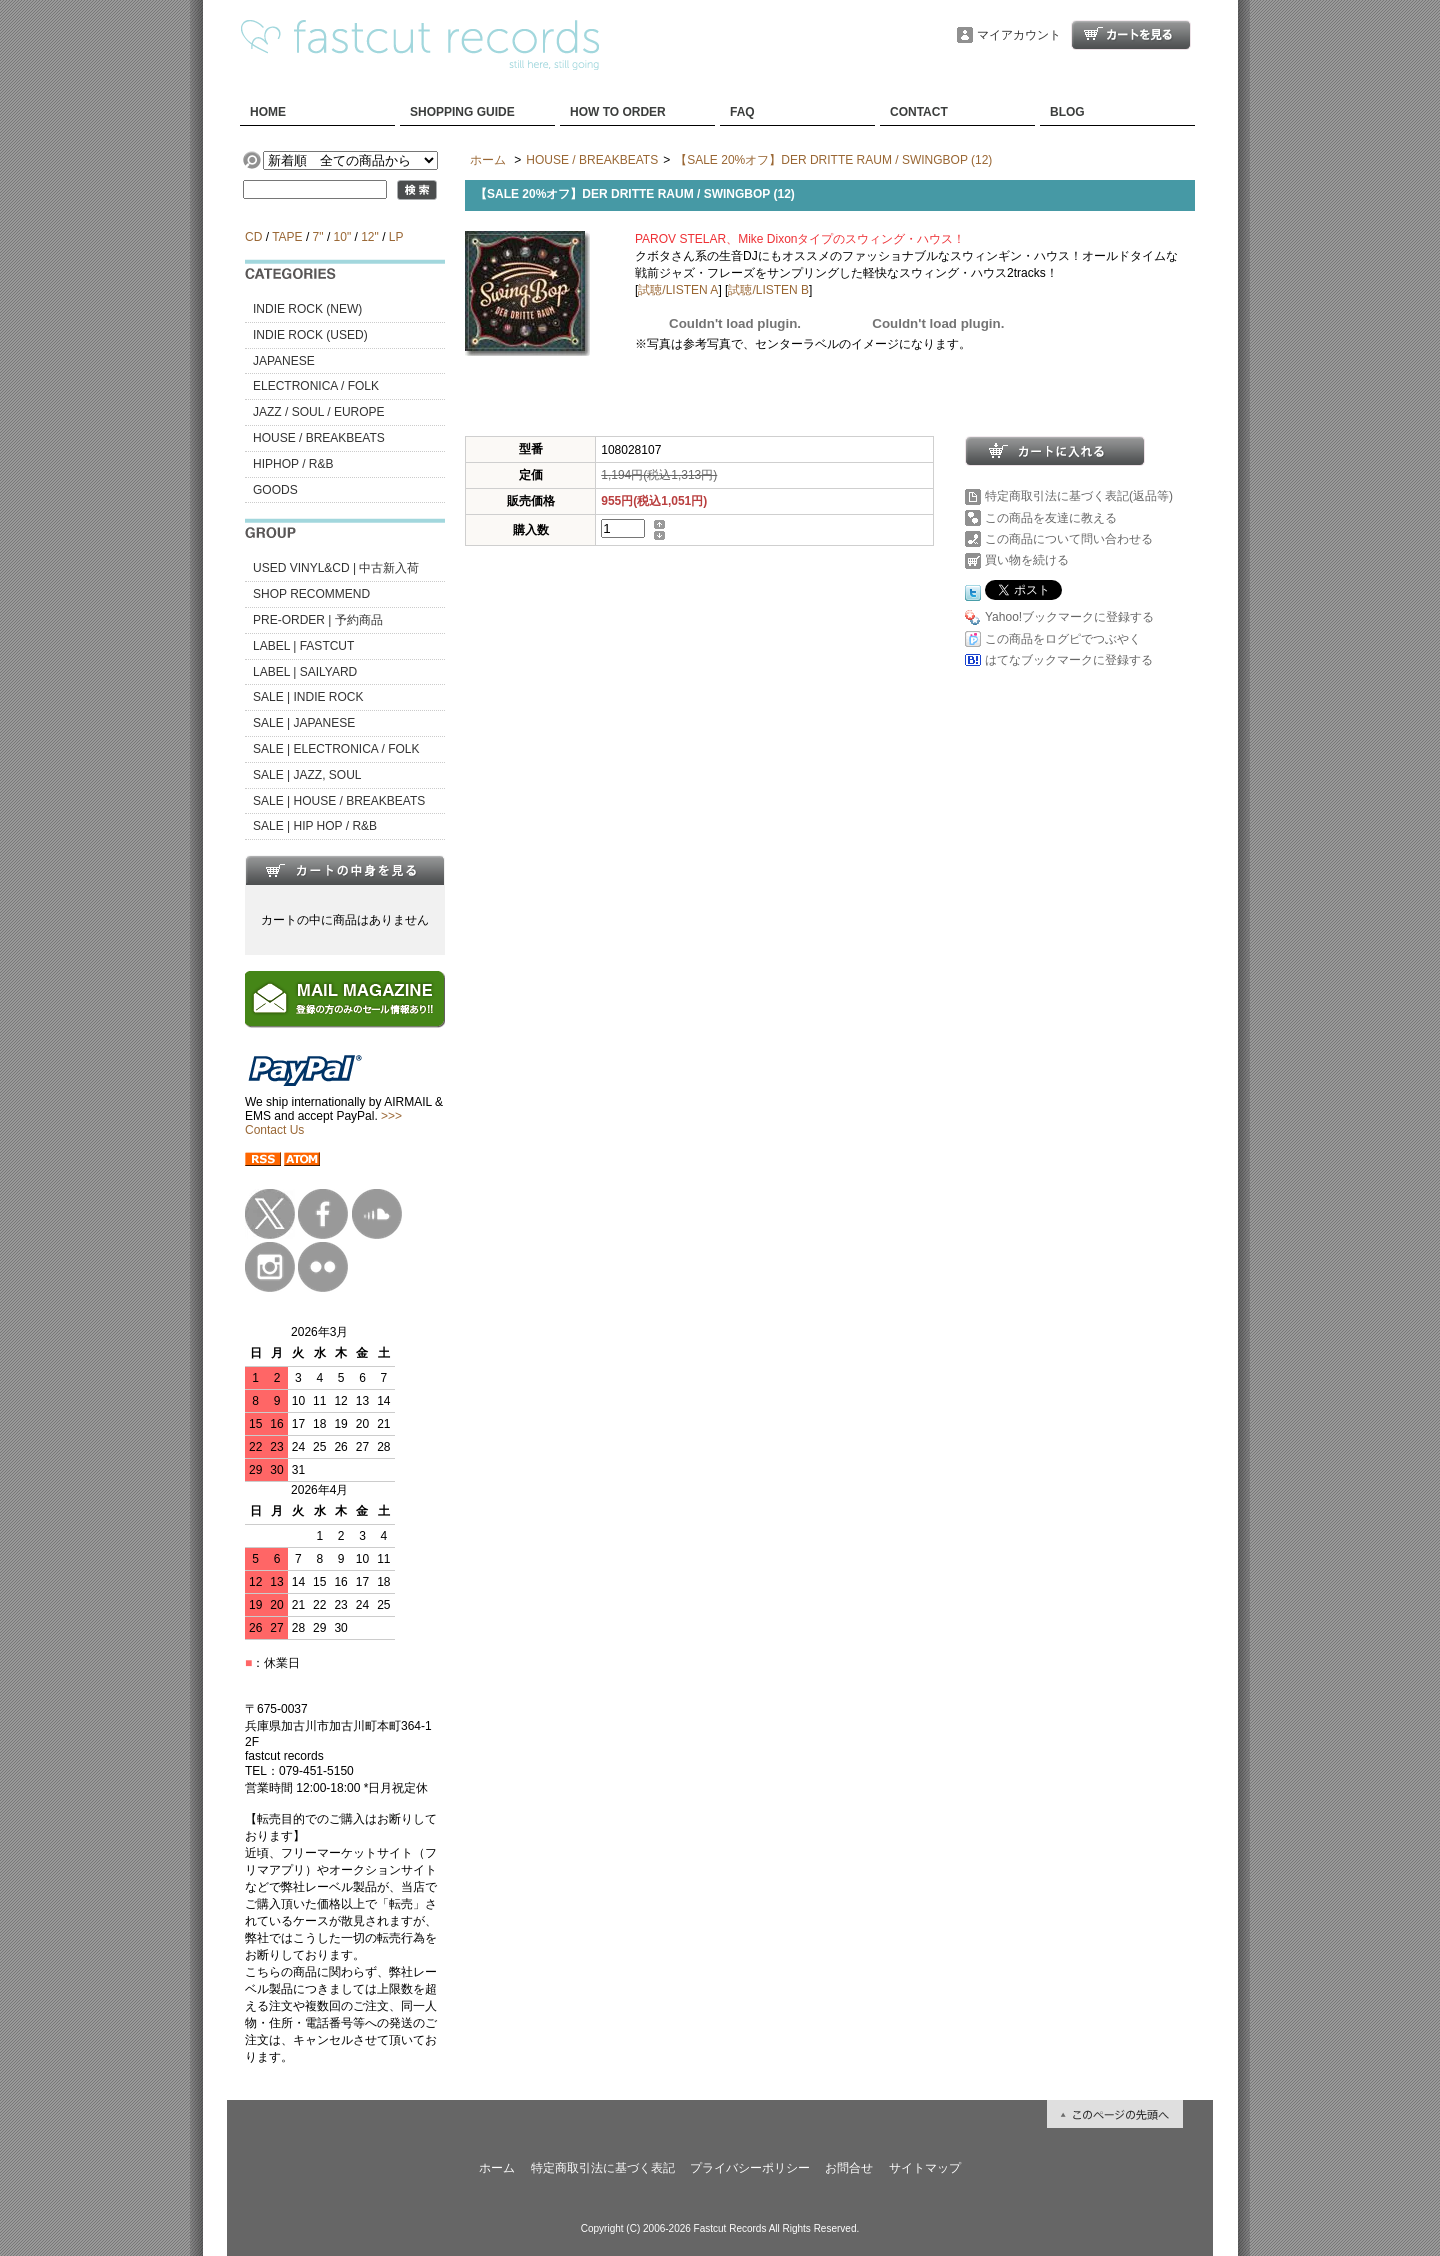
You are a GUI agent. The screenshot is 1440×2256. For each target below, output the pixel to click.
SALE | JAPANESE (304, 723)
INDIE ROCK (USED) (310, 335)
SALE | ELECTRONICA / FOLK (336, 749)
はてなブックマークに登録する (1069, 660)
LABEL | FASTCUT (303, 646)
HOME (268, 112)
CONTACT (919, 112)
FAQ (742, 112)
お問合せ (849, 2168)
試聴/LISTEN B (768, 290)
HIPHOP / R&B (293, 464)
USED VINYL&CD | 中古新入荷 (336, 568)
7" (318, 237)
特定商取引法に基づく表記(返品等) (1079, 496)
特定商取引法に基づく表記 (603, 2168)
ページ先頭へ (1115, 2114)
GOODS (275, 490)
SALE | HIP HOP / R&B (315, 826)
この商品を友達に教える (1051, 518)
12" (370, 237)
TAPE (287, 237)
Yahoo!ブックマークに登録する (1069, 617)
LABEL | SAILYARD (305, 672)
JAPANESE (284, 361)
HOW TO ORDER (618, 112)
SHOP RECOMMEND (311, 594)
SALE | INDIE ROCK (308, 697)
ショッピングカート (1131, 35)
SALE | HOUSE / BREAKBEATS (339, 801)
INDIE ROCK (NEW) (307, 309)
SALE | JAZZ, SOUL (307, 775)
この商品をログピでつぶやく (1063, 639)
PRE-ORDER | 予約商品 (318, 620)
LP (396, 237)
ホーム (488, 160)
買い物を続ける (1027, 560)
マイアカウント (1019, 35)
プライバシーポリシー (750, 2168)
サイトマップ (925, 2168)
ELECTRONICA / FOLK (316, 386)
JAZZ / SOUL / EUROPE (319, 412)
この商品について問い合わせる (1069, 539)
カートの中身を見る (345, 870)
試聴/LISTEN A (678, 290)
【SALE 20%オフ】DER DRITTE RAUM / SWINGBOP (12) (833, 160)
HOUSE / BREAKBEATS (319, 438)
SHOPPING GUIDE (462, 112)
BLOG (1067, 112)
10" (343, 237)
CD (253, 237)
